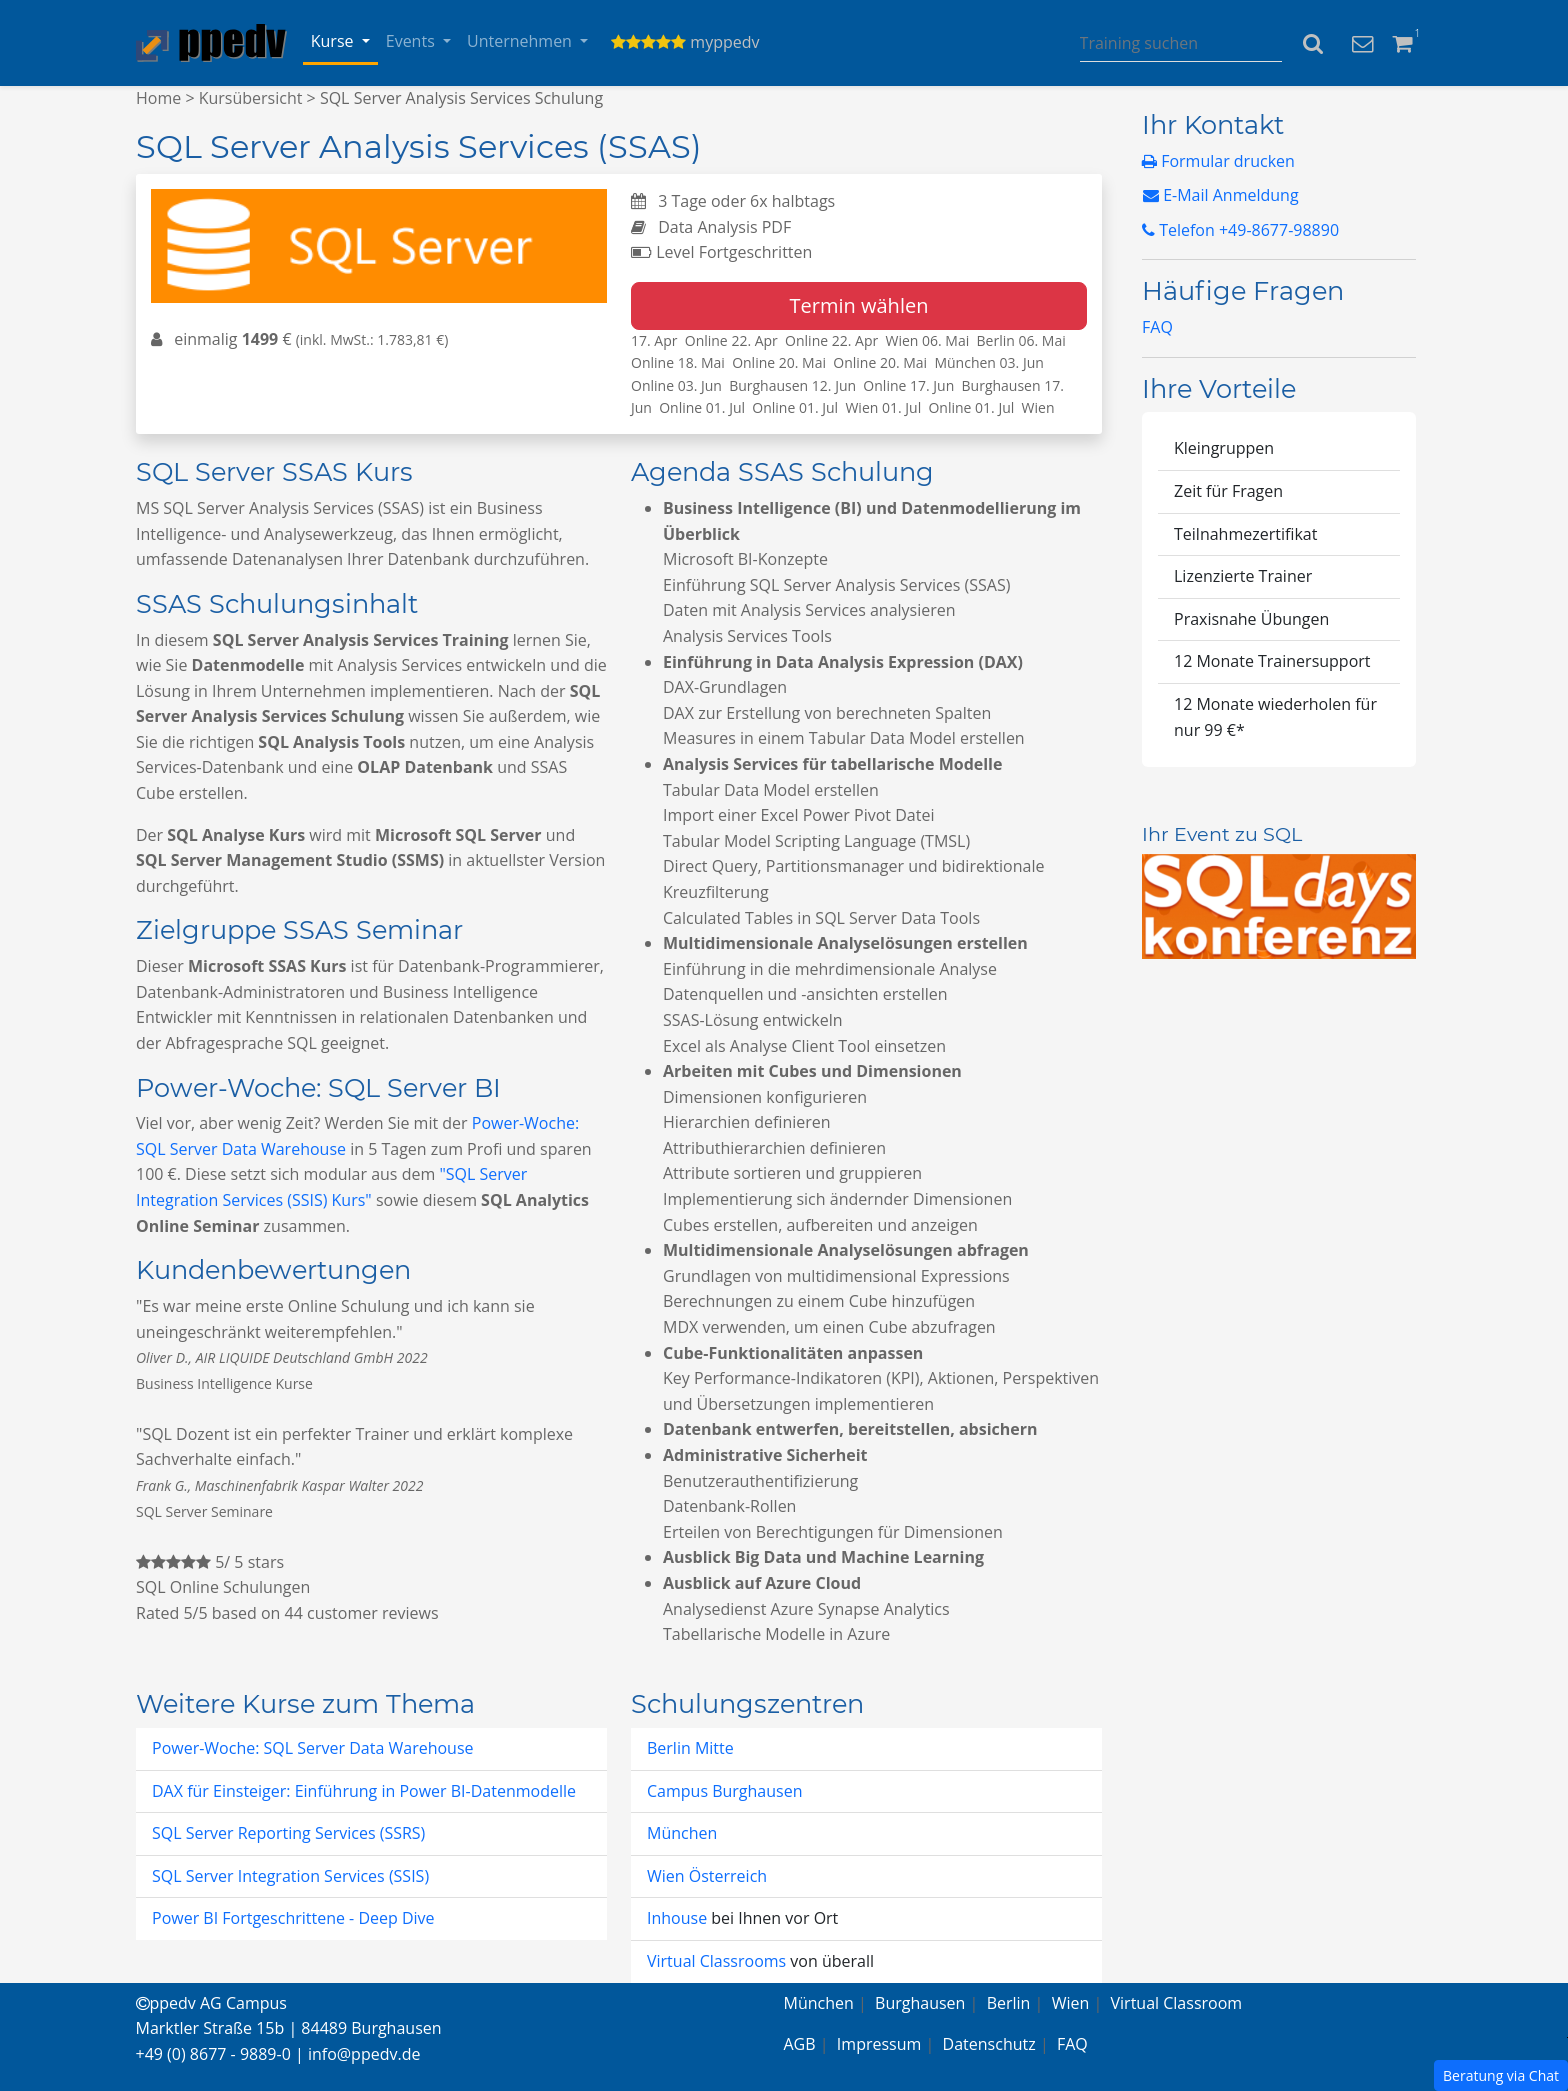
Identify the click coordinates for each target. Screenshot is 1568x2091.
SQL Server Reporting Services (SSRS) (288, 1833)
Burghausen (920, 2003)
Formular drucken (1218, 161)
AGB (800, 2044)
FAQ (1157, 327)
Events (412, 41)
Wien (1071, 2003)
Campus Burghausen (724, 1791)
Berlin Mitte (690, 1748)
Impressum (879, 2044)
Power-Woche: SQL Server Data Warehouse (313, 1748)
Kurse (334, 41)
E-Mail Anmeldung (1221, 195)
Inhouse (679, 1918)
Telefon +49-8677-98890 (1240, 230)
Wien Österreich (707, 1876)
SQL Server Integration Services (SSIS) (290, 1876)
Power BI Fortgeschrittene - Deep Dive (293, 1918)
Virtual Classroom (1177, 2003)
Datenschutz (989, 2044)
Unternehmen (521, 41)
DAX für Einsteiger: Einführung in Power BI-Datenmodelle (364, 1791)
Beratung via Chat (1501, 2075)
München (682, 1833)
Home (158, 98)
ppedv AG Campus (211, 2003)
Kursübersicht (251, 98)
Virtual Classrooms (716, 1961)
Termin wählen (859, 305)
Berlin (1009, 2003)
